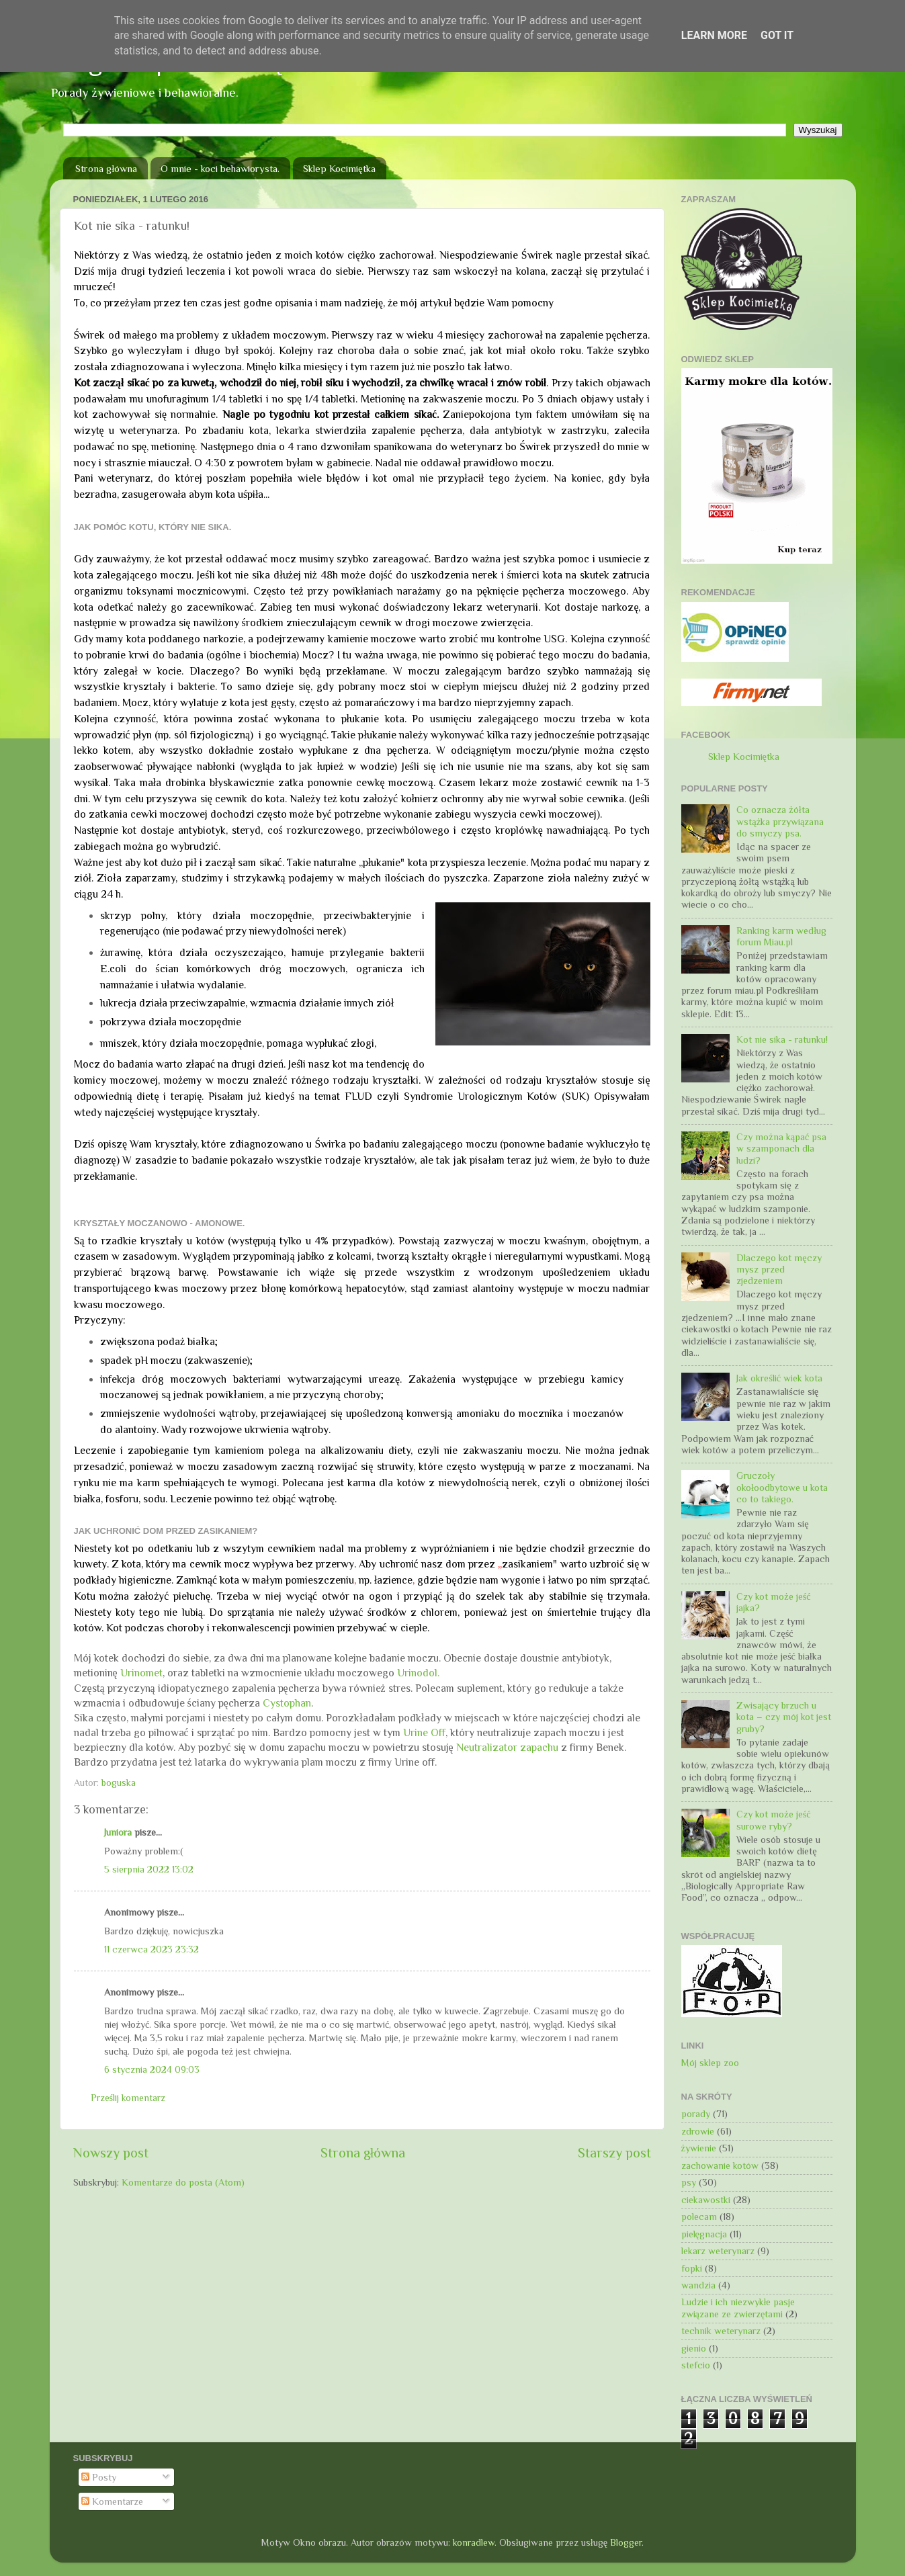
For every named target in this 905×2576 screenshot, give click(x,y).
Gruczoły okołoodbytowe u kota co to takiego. (782, 1487)
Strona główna (106, 168)
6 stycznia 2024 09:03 (152, 2069)
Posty (98, 2477)
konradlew (473, 2542)
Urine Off (424, 1732)
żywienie (698, 2148)
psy (688, 2182)
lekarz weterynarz (718, 2250)
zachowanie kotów (720, 2165)
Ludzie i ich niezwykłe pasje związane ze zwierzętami (738, 2307)
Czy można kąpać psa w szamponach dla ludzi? (781, 1148)
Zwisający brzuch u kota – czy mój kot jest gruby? (783, 1717)
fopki (691, 2268)
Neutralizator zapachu (507, 1747)
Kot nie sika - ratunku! (782, 1039)
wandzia (698, 2285)
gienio (693, 2348)
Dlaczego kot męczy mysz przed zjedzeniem (778, 1269)
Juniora (118, 1832)
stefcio (695, 2365)
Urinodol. (419, 1672)
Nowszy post (110, 2152)
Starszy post (614, 2152)
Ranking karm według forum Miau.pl (781, 936)
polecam (699, 2216)
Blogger (626, 2542)
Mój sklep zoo (710, 2062)
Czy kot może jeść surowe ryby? (773, 1820)
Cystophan (287, 1703)
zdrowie (697, 2131)
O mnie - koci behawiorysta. (220, 168)
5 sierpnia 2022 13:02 (148, 1869)
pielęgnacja (704, 2234)
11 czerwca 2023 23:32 (151, 1949)
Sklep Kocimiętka (339, 168)
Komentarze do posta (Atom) (183, 2182)
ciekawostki (705, 2199)
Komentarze (112, 2501)
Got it (777, 35)
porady (695, 2113)
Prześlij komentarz (128, 2097)
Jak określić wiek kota (779, 1378)
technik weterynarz (721, 2330)
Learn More (714, 35)
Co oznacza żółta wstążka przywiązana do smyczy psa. (780, 821)
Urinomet (141, 1672)
